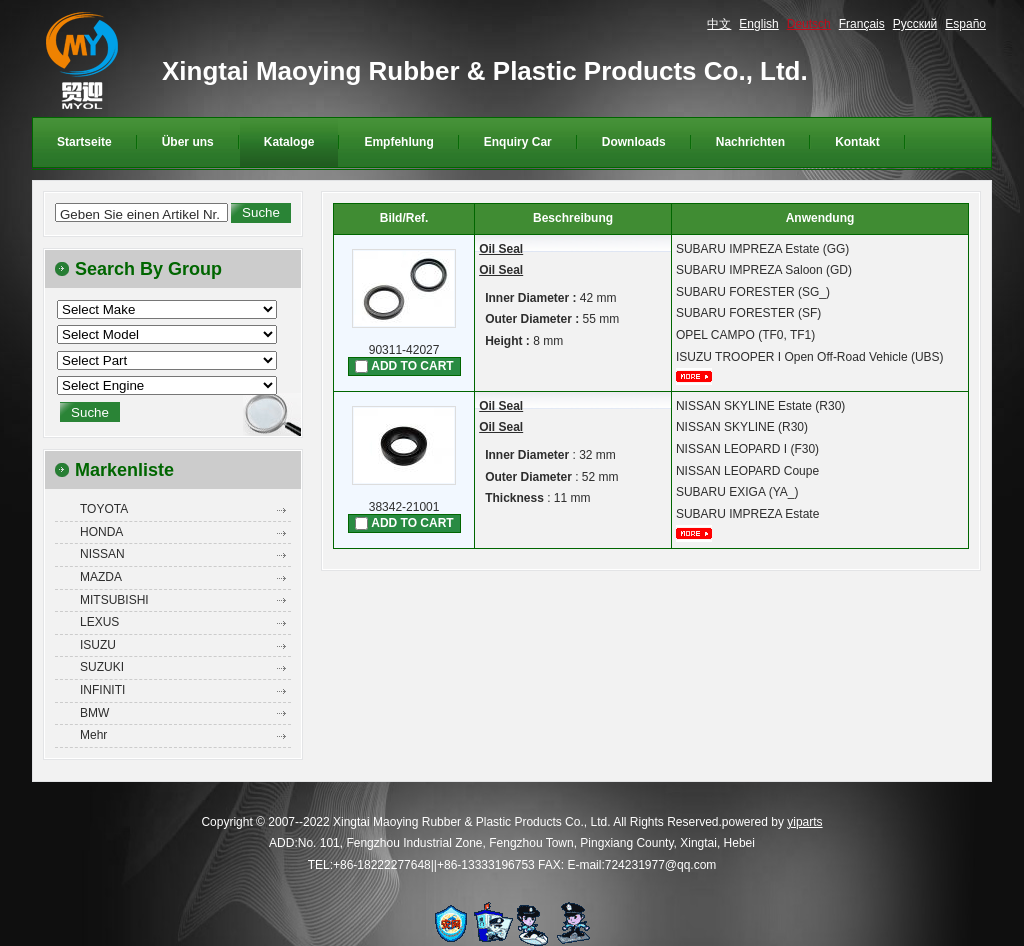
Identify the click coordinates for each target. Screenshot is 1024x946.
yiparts (804, 822)
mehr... (701, 376)
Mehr (93, 735)
